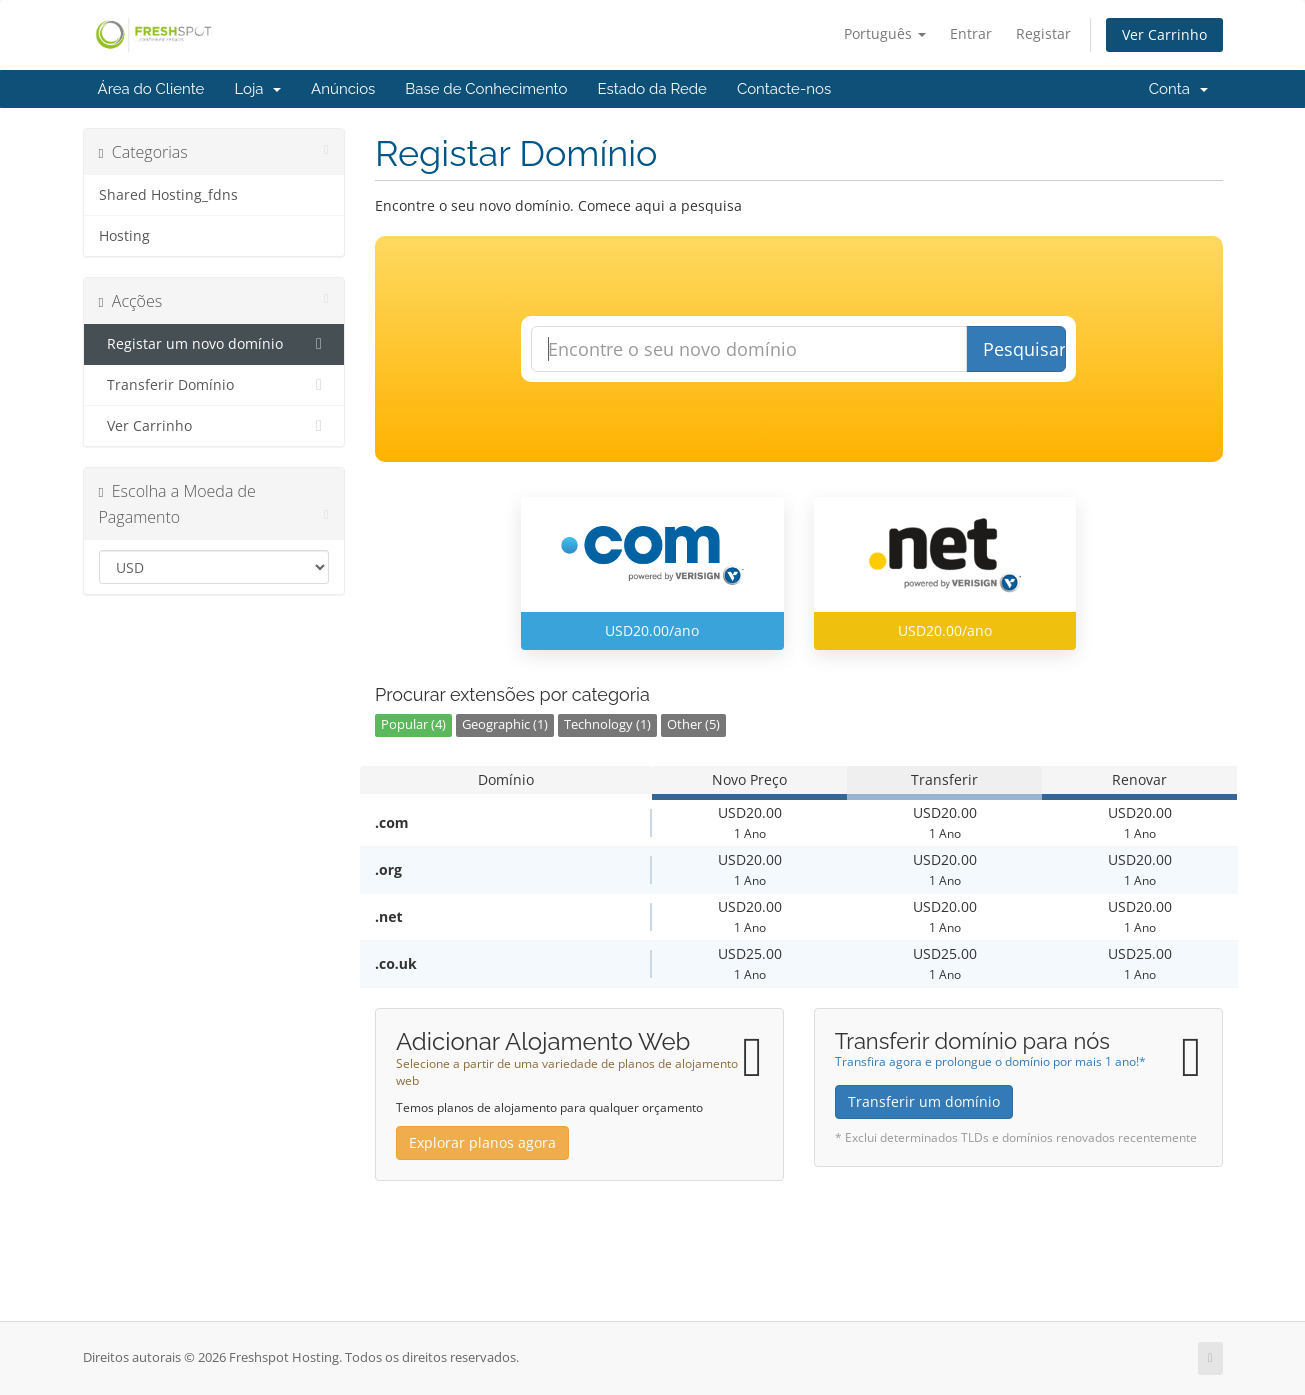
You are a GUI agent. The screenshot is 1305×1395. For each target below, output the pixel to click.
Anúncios (343, 89)
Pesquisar (1024, 349)
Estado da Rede (651, 89)
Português (885, 33)
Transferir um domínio (924, 1101)
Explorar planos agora (482, 1142)
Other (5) (693, 724)
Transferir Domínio (214, 385)
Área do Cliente (151, 89)
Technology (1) (607, 724)
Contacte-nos (784, 89)
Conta (1178, 89)
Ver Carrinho (1164, 34)
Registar (1043, 33)
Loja (257, 89)
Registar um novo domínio (214, 344)
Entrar (971, 33)
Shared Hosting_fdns (168, 195)
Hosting (124, 236)
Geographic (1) (505, 724)
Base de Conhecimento (486, 89)
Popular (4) (413, 724)
